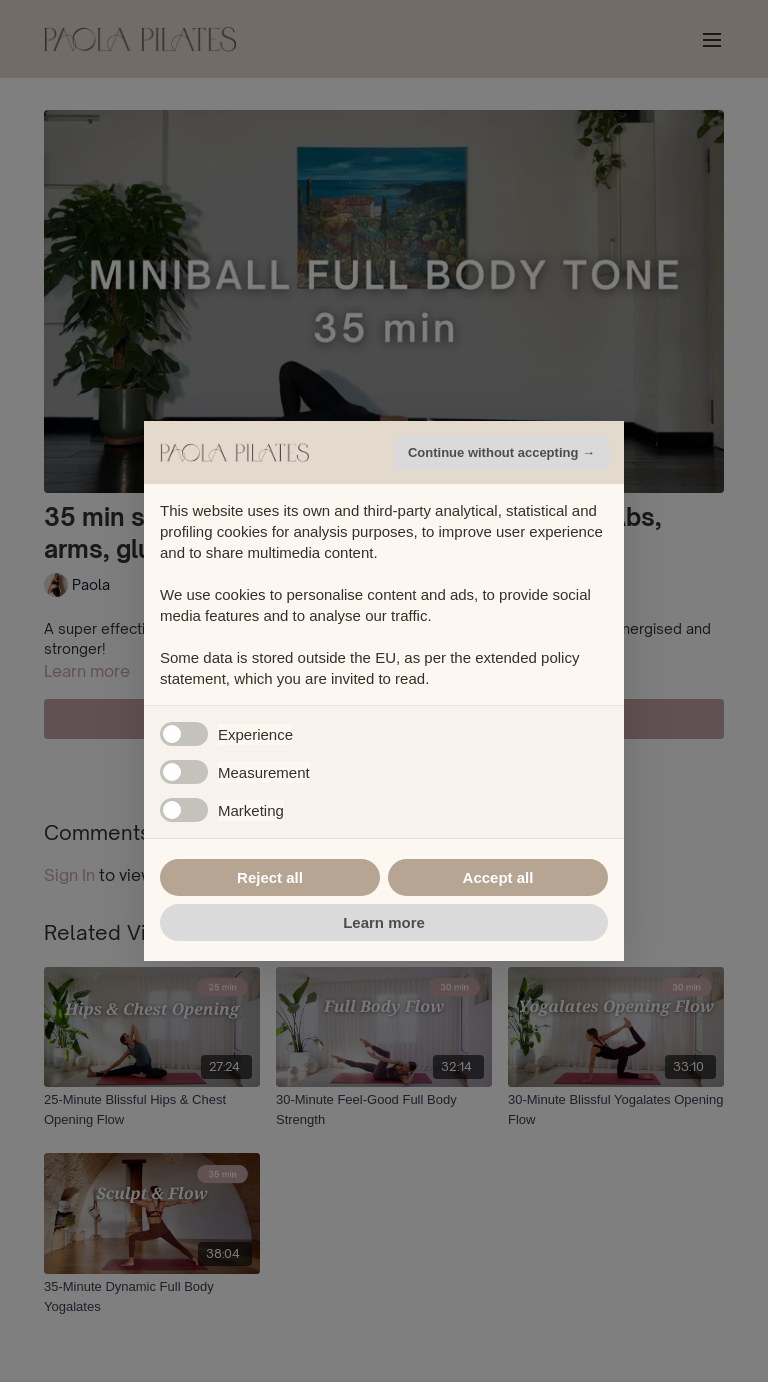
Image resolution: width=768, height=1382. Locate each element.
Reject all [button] (270, 877)
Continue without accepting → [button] (501, 452)
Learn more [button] (384, 922)
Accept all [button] (498, 877)
